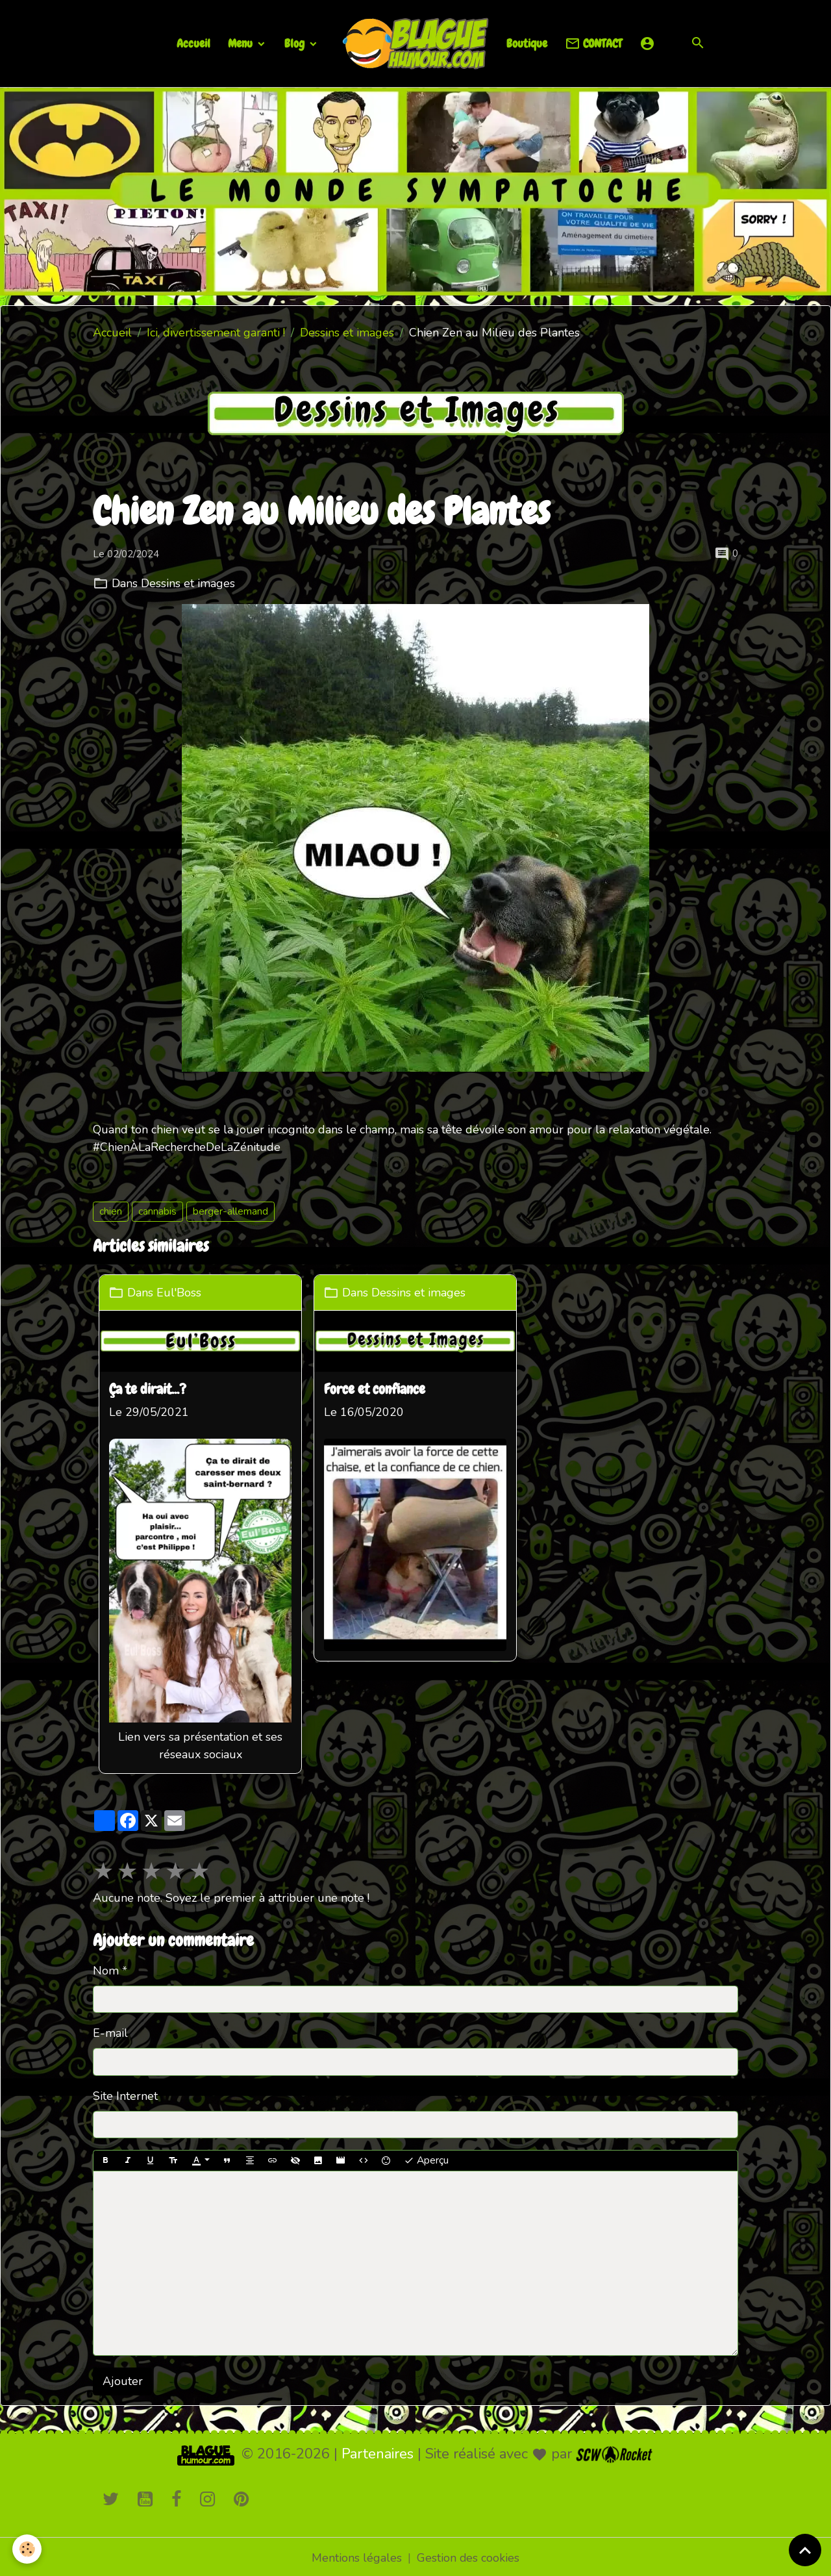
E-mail (110, 2031)
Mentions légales (357, 2555)
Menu (241, 43)
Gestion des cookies (468, 2555)
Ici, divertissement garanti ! (216, 332)
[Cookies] (27, 2549)
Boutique (526, 43)
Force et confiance (375, 1389)
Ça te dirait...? (148, 1389)
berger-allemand (230, 1211)
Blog (295, 43)
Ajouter (123, 2379)
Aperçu (426, 2158)
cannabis (157, 1211)
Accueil (193, 43)
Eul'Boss (179, 1292)
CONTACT (593, 44)
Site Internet (125, 2093)
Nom (106, 1968)
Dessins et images (347, 332)
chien (110, 1211)
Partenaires (377, 2451)
